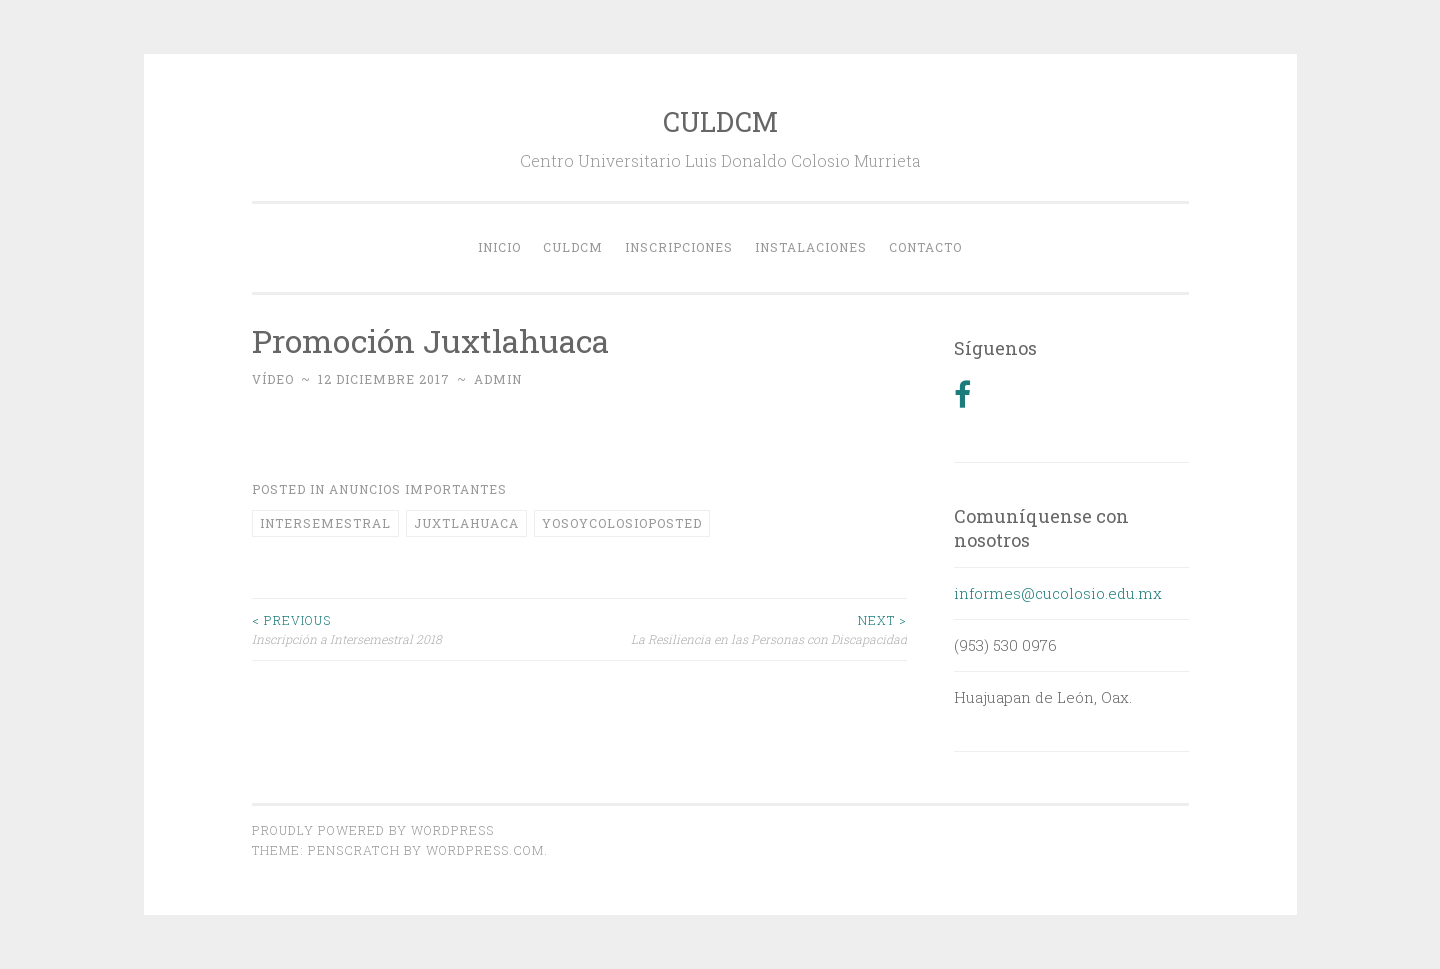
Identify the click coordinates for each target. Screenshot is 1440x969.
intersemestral (325, 523)
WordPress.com (485, 850)
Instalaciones (811, 247)
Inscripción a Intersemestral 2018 (416, 628)
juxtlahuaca (466, 523)
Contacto (925, 247)
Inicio (499, 247)
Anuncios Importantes (418, 489)
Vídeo (273, 379)
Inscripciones (679, 247)
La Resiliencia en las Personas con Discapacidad (743, 628)
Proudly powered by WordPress (373, 830)
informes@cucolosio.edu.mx (1058, 593)
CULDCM (720, 121)
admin (498, 379)
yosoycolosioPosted (622, 523)
